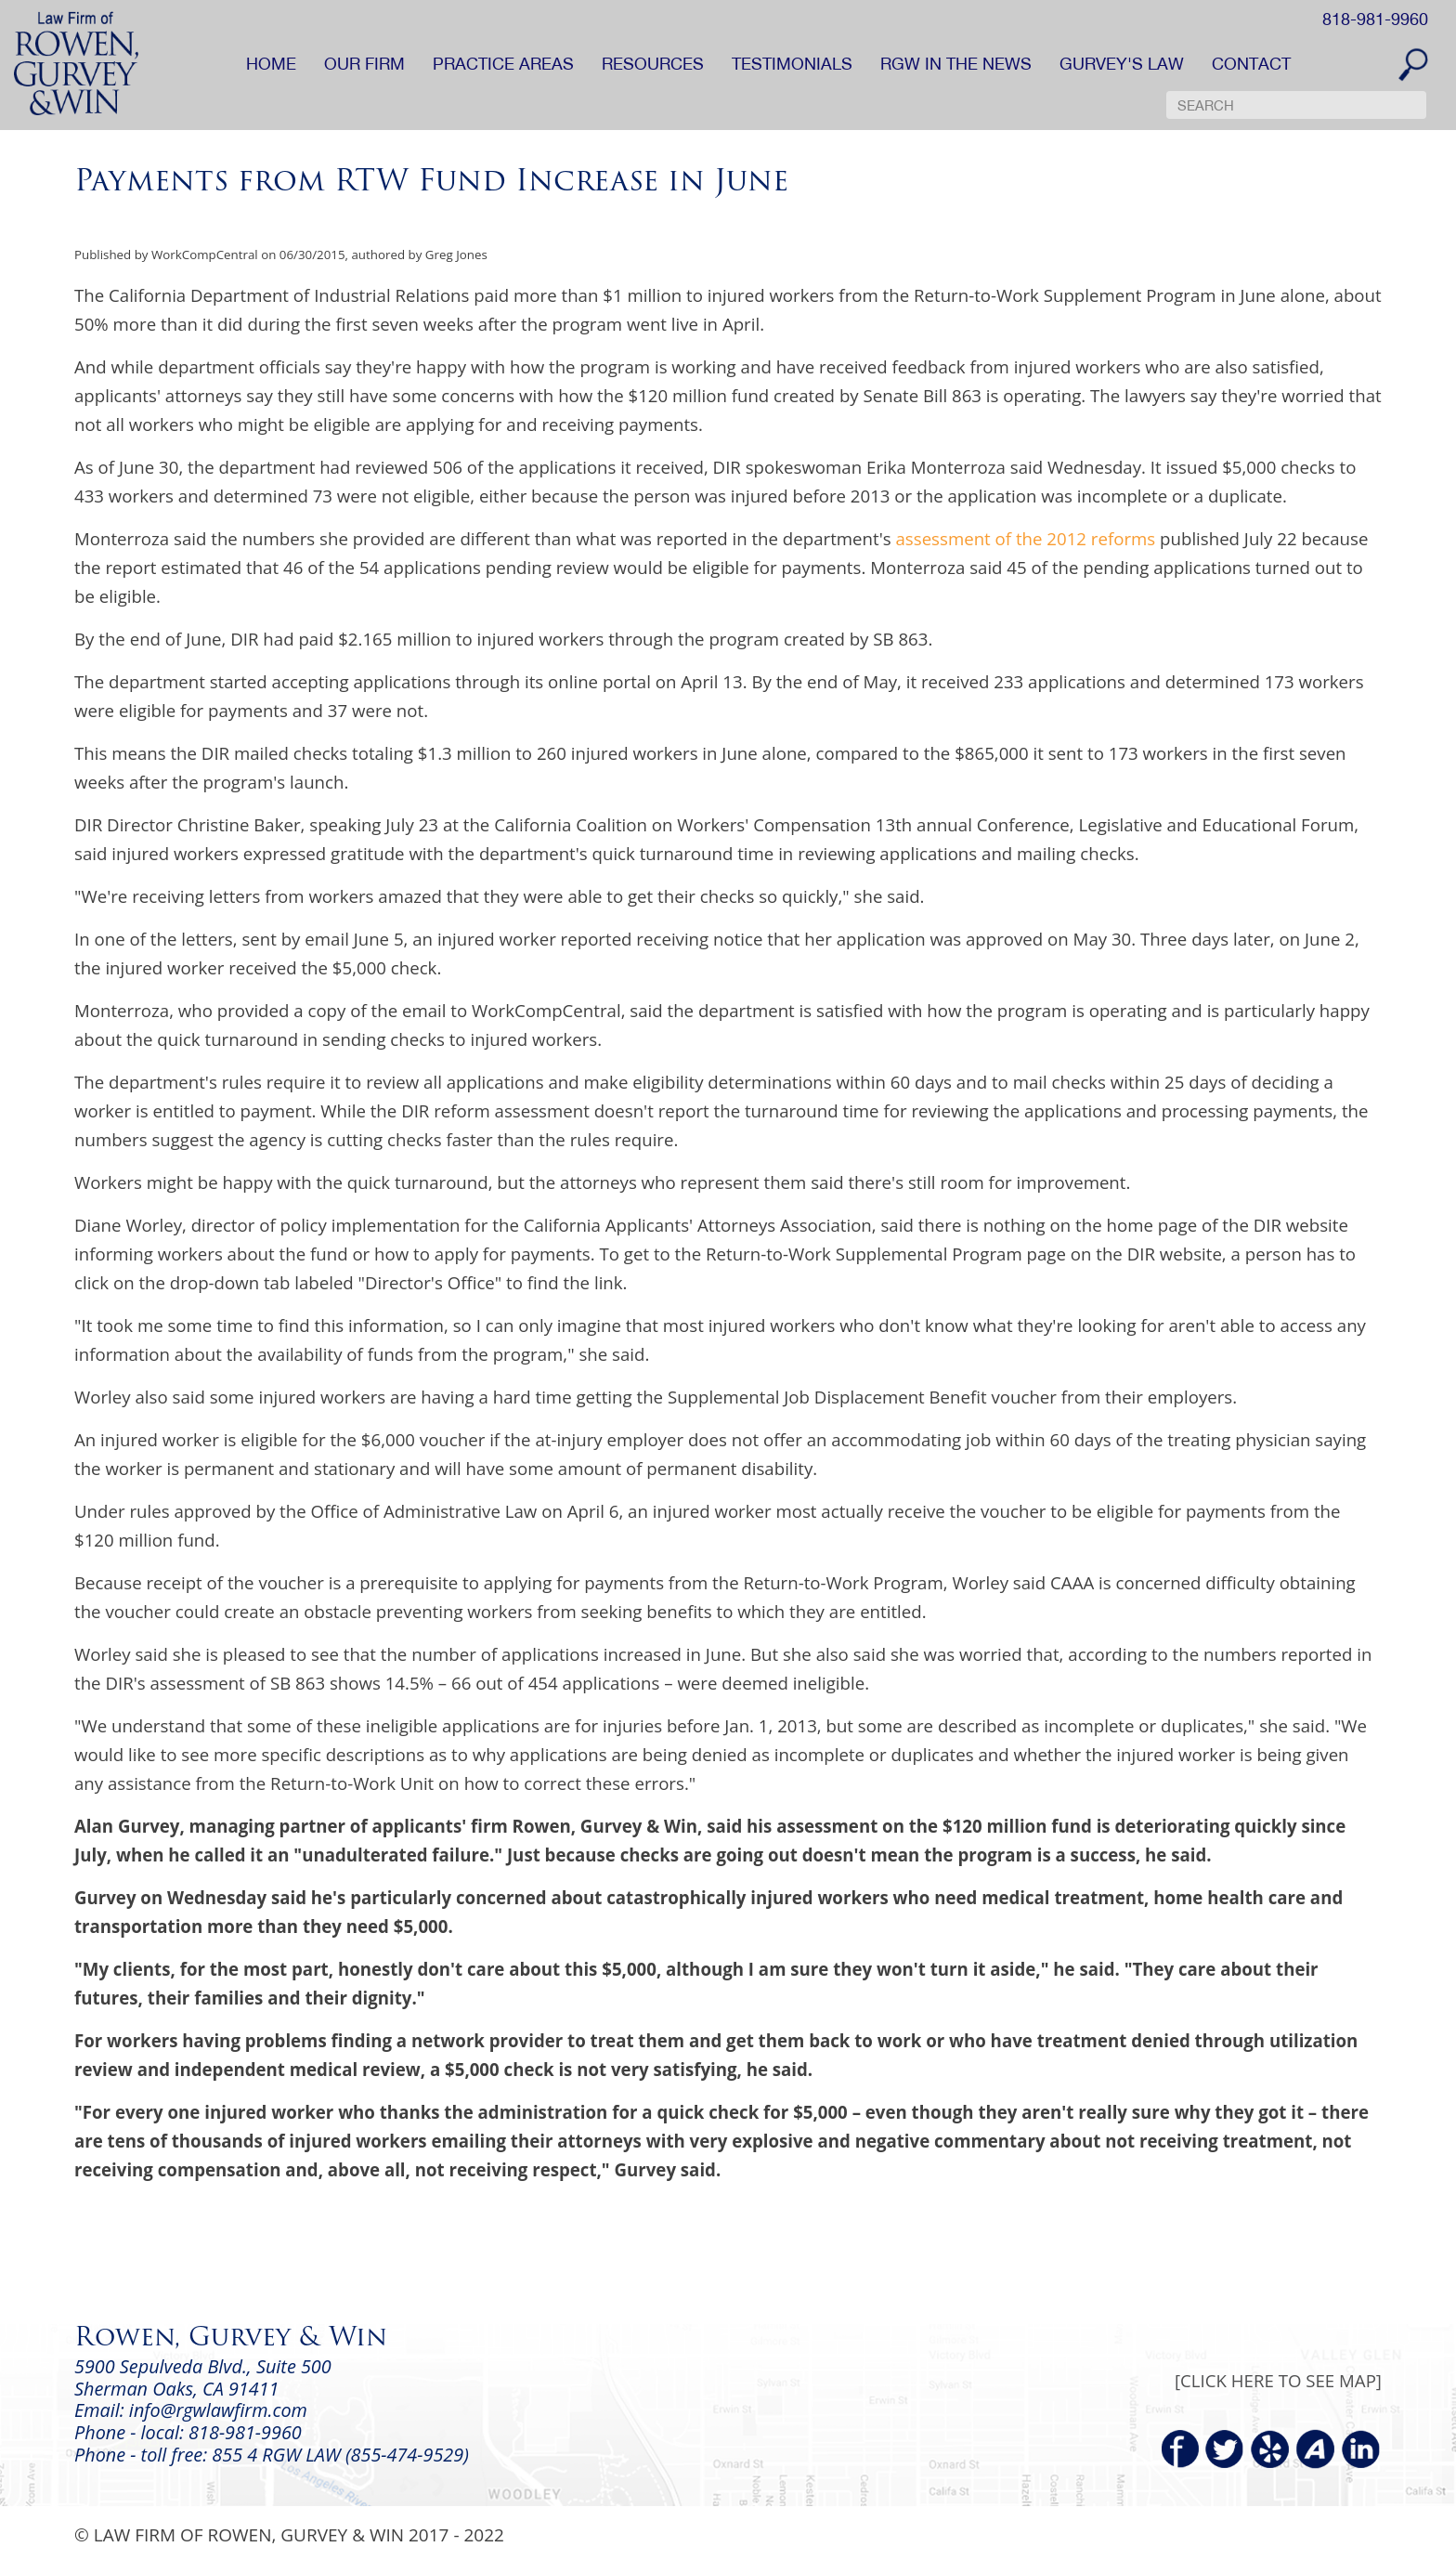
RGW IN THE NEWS (956, 63)
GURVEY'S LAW (1122, 63)
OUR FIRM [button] (364, 63)
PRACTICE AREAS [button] (503, 63)
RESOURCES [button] (653, 63)
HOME (271, 63)
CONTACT (1251, 63)
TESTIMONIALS (792, 63)
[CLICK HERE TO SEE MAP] (1278, 2380)
